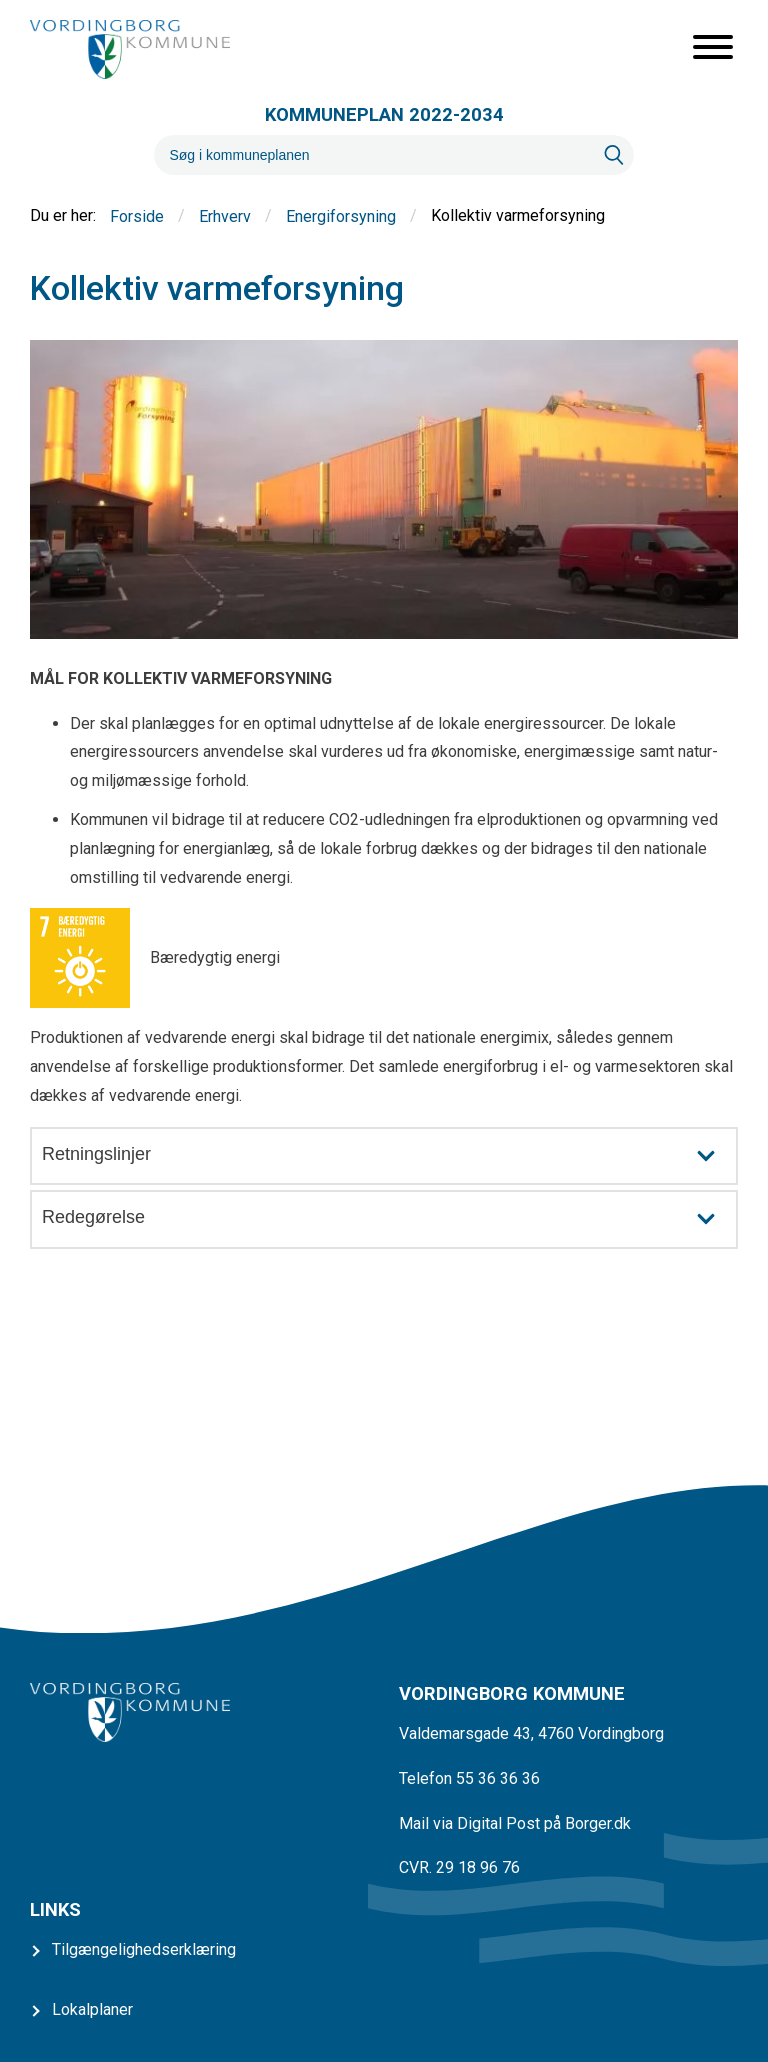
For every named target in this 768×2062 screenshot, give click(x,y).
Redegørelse (389, 1219)
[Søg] (374, 155)
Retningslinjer (389, 1156)
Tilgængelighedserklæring (144, 1949)
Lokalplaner (92, 2009)
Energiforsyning (341, 216)
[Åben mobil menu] (713, 49)
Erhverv (225, 216)
